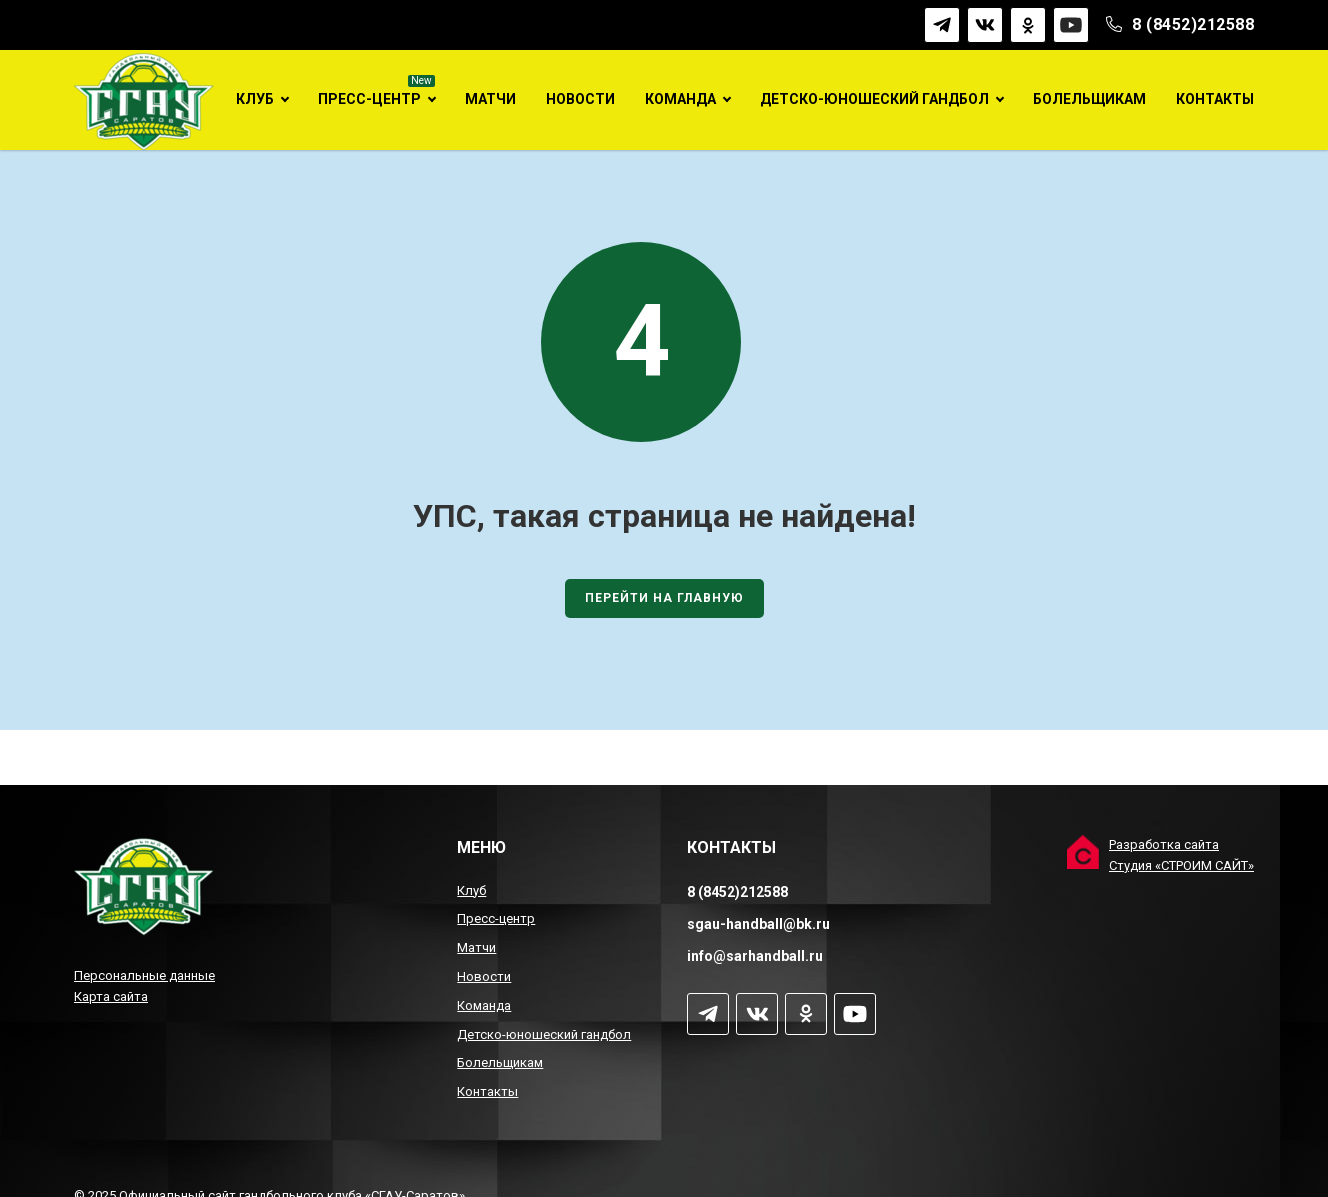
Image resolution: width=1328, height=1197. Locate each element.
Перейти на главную (664, 618)
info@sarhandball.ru (755, 956)
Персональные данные (144, 975)
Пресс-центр (369, 99)
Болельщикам (1089, 99)
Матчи (490, 99)
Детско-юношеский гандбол (874, 99)
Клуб (255, 99)
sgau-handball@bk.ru (758, 924)
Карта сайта (111, 996)
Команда (680, 99)
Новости (580, 99)
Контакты (1215, 99)
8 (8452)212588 (1193, 24)
